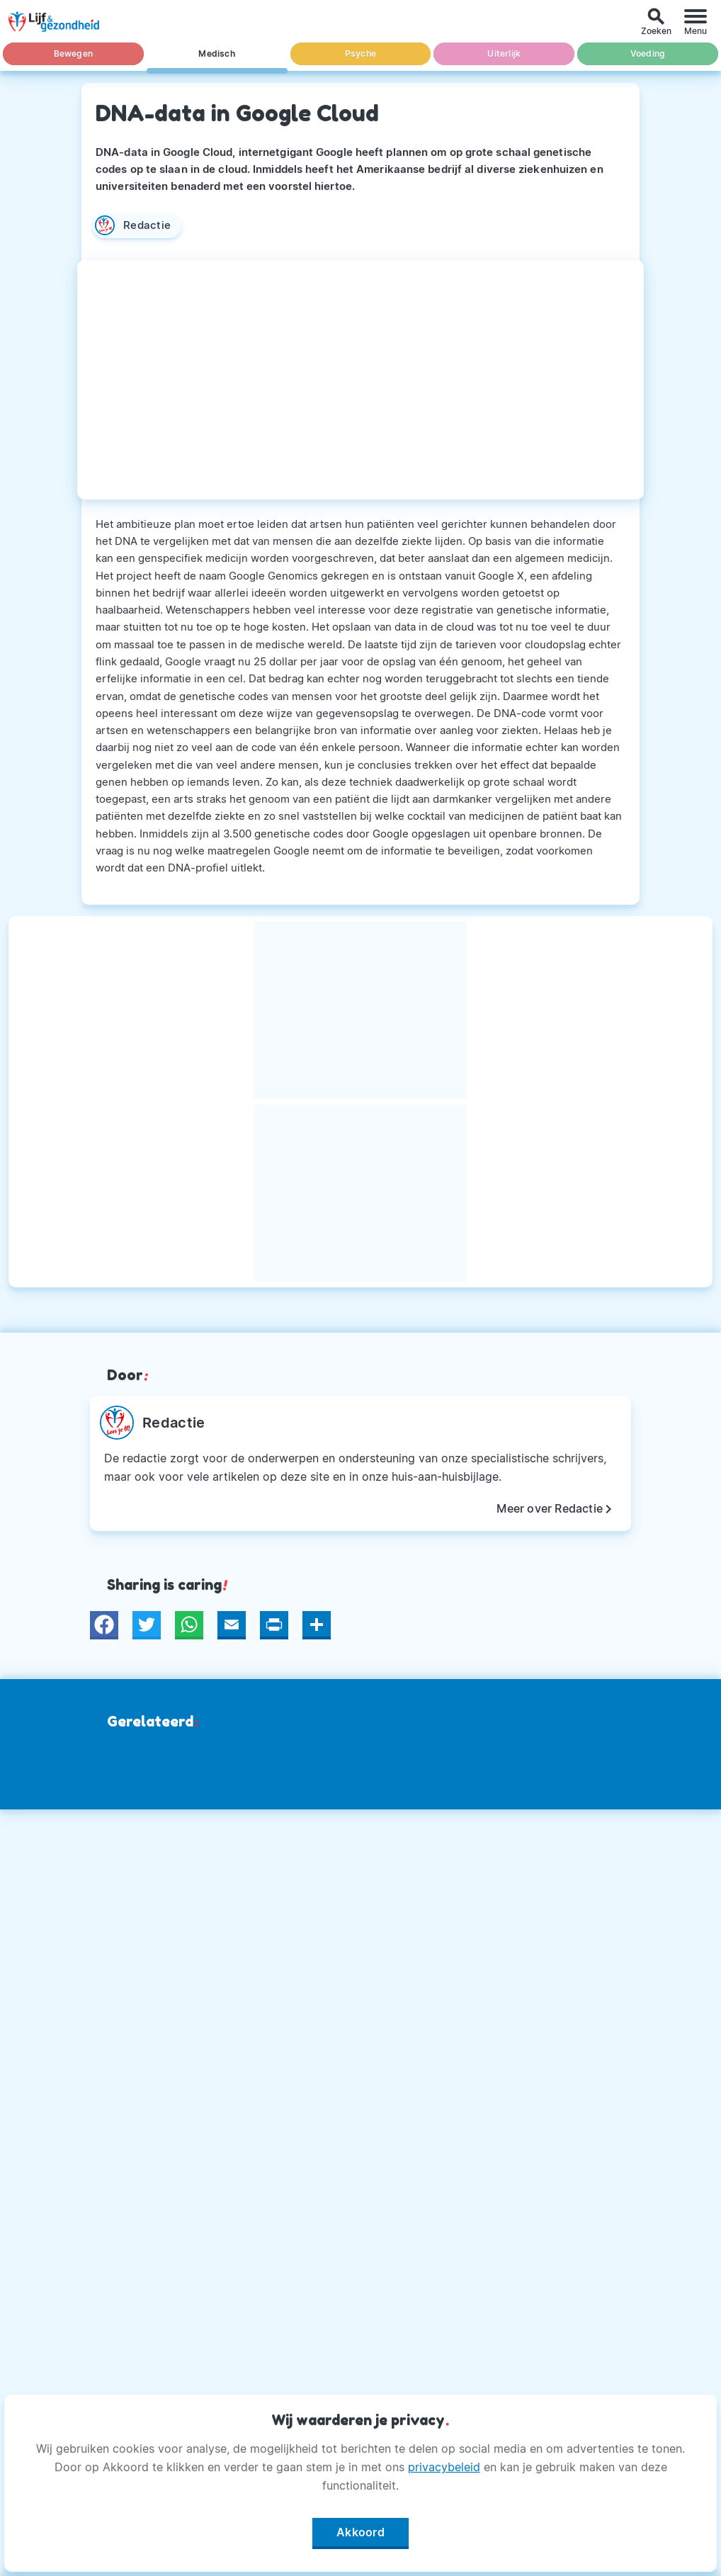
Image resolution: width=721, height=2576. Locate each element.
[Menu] (696, 21)
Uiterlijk (504, 53)
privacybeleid (444, 2467)
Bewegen (73, 53)
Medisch (216, 53)
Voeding (647, 53)
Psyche (360, 53)
